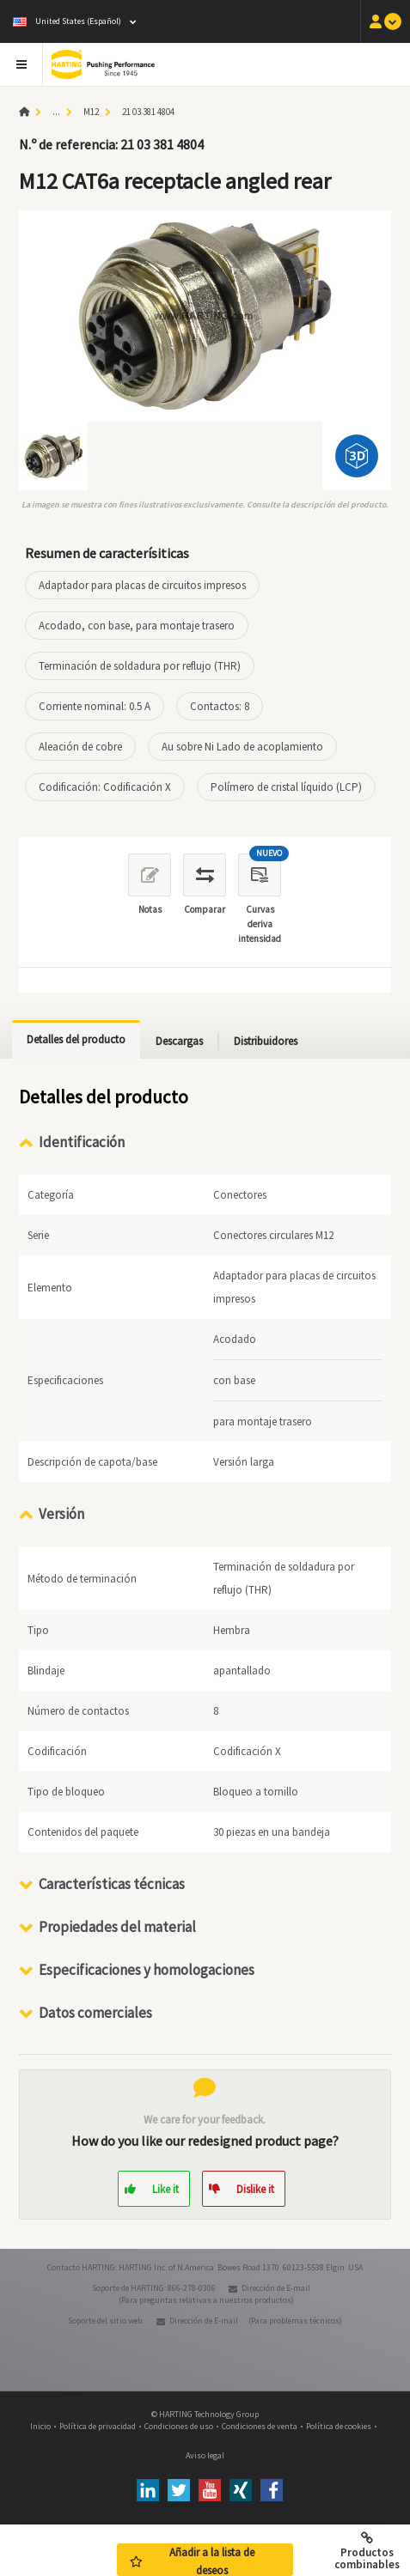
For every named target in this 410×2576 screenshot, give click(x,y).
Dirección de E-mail (276, 2287)
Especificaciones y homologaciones (146, 1969)
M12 (91, 112)
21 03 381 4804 (148, 112)
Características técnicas (112, 1883)
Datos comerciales (95, 2012)
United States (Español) (67, 21)
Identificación (82, 1142)
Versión (61, 1513)
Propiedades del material (117, 1926)
